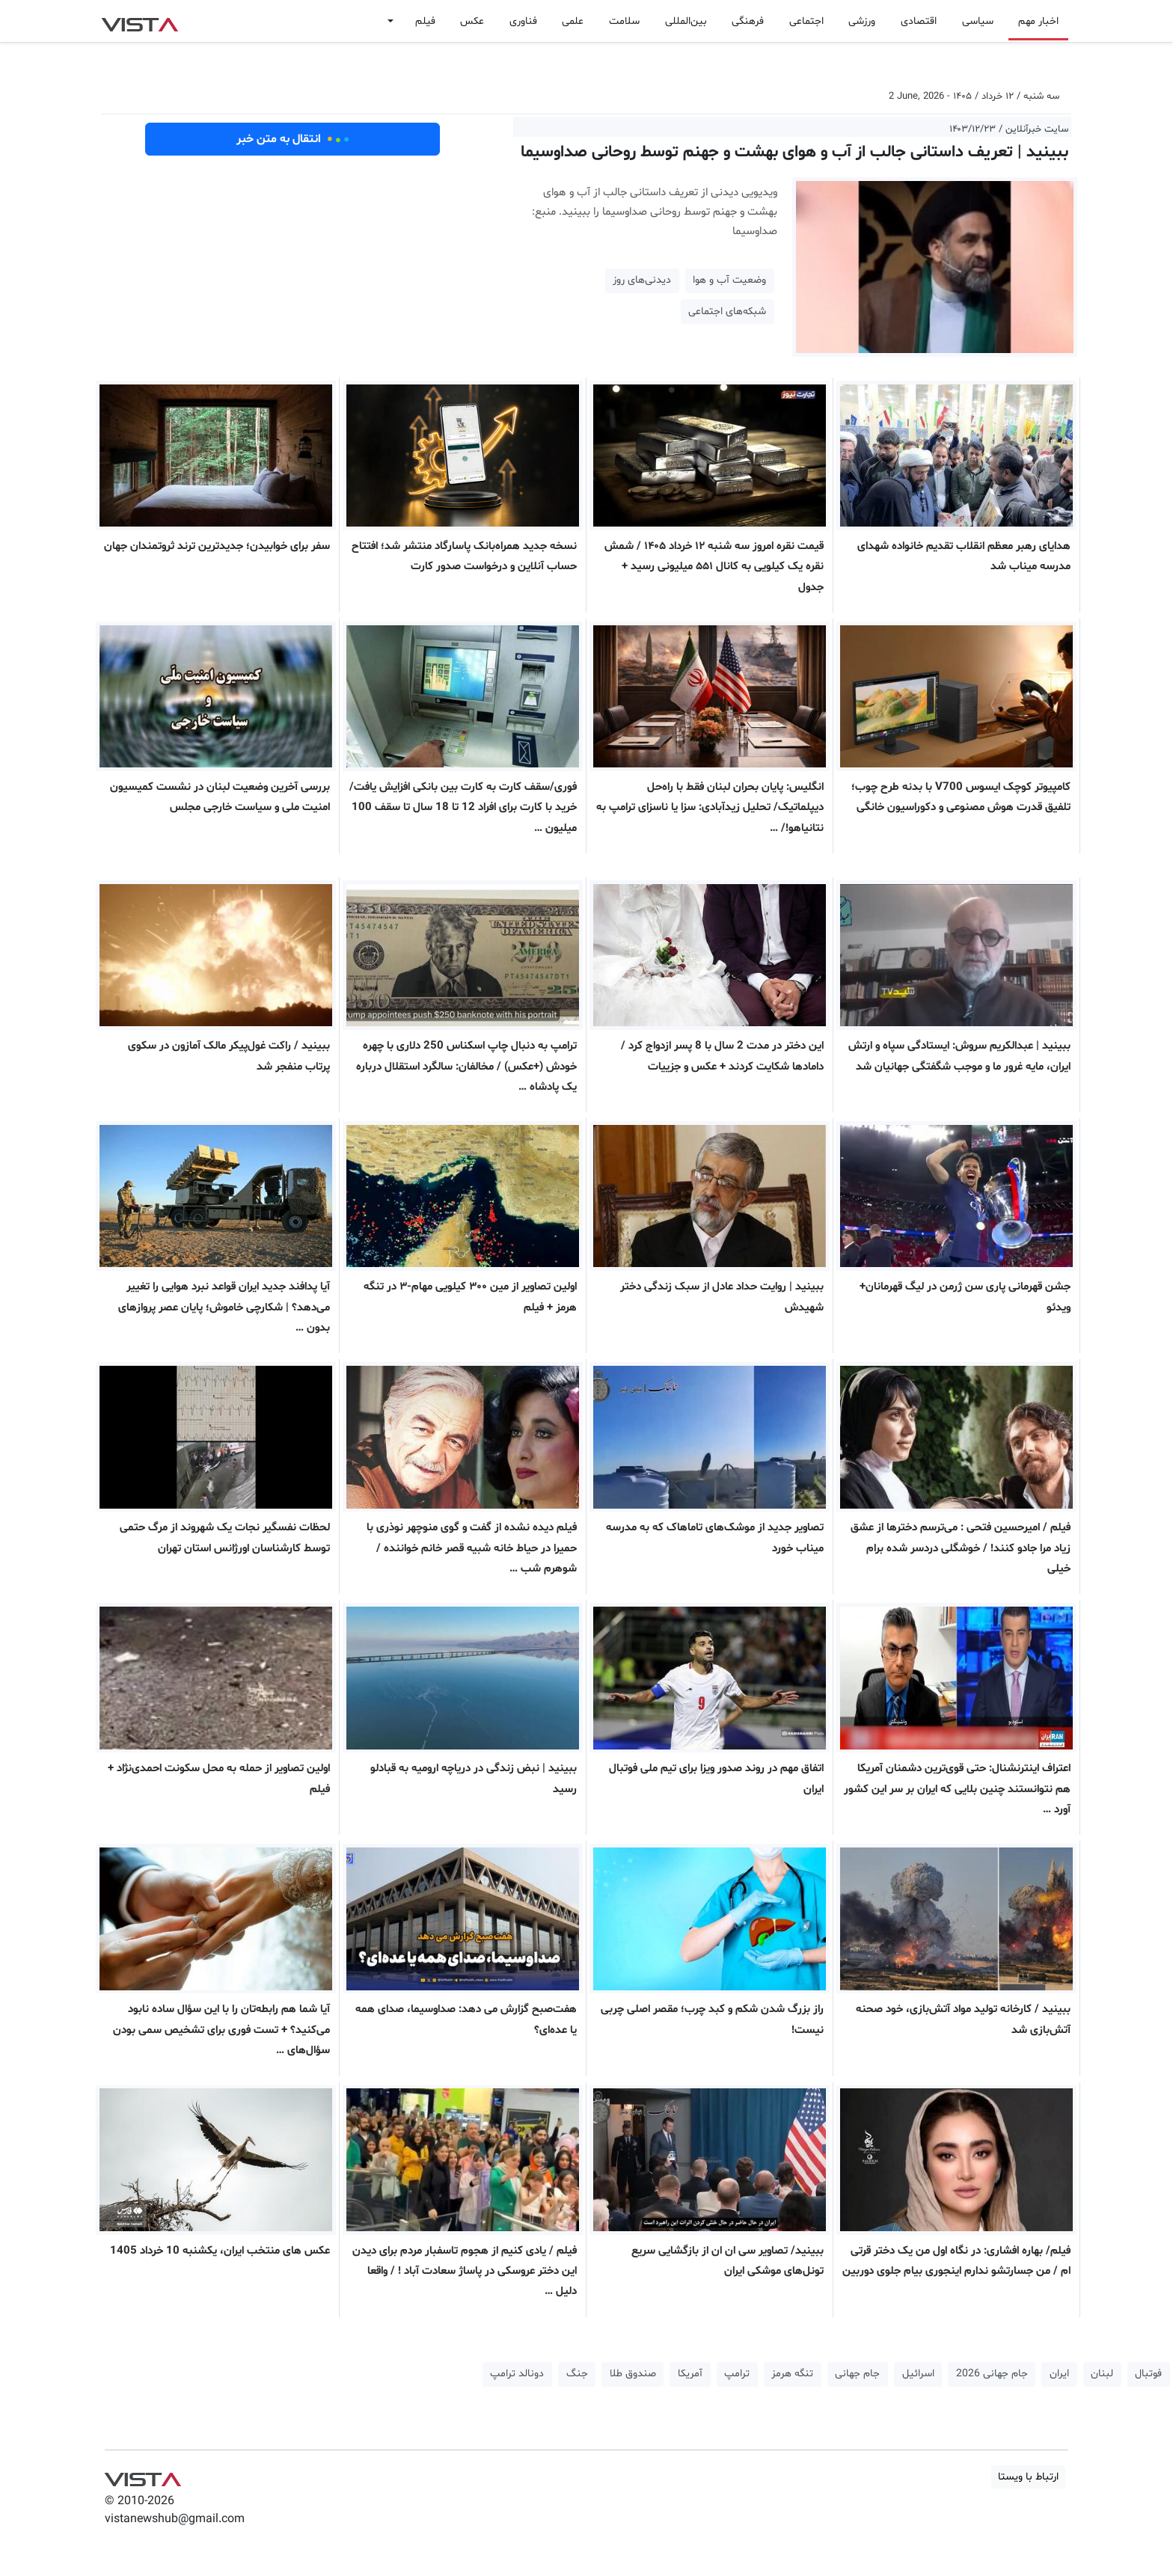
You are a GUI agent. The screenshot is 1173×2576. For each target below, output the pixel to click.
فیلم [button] (425, 21)
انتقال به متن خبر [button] (292, 139)
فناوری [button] (523, 21)
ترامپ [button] (737, 2374)
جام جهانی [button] (857, 2374)
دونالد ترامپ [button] (517, 2374)
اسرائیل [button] (918, 2374)
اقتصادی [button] (919, 21)
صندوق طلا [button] (633, 2374)
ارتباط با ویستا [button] (1028, 2477)
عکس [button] (472, 21)
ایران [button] (1059, 2374)
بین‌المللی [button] (686, 21)
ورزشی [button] (861, 21)
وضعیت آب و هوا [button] (729, 280)
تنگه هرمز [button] (792, 2374)
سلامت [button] (624, 21)
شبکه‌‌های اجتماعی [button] (727, 311)
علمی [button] (573, 21)
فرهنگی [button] (748, 21)
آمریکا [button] (690, 2374)
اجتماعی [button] (806, 21)
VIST (139, 20)
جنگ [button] (577, 2374)
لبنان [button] (1102, 2374)
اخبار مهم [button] (1038, 21)
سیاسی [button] (977, 21)
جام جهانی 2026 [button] (992, 2374)
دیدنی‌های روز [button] (642, 280)
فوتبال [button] (1148, 2374)
